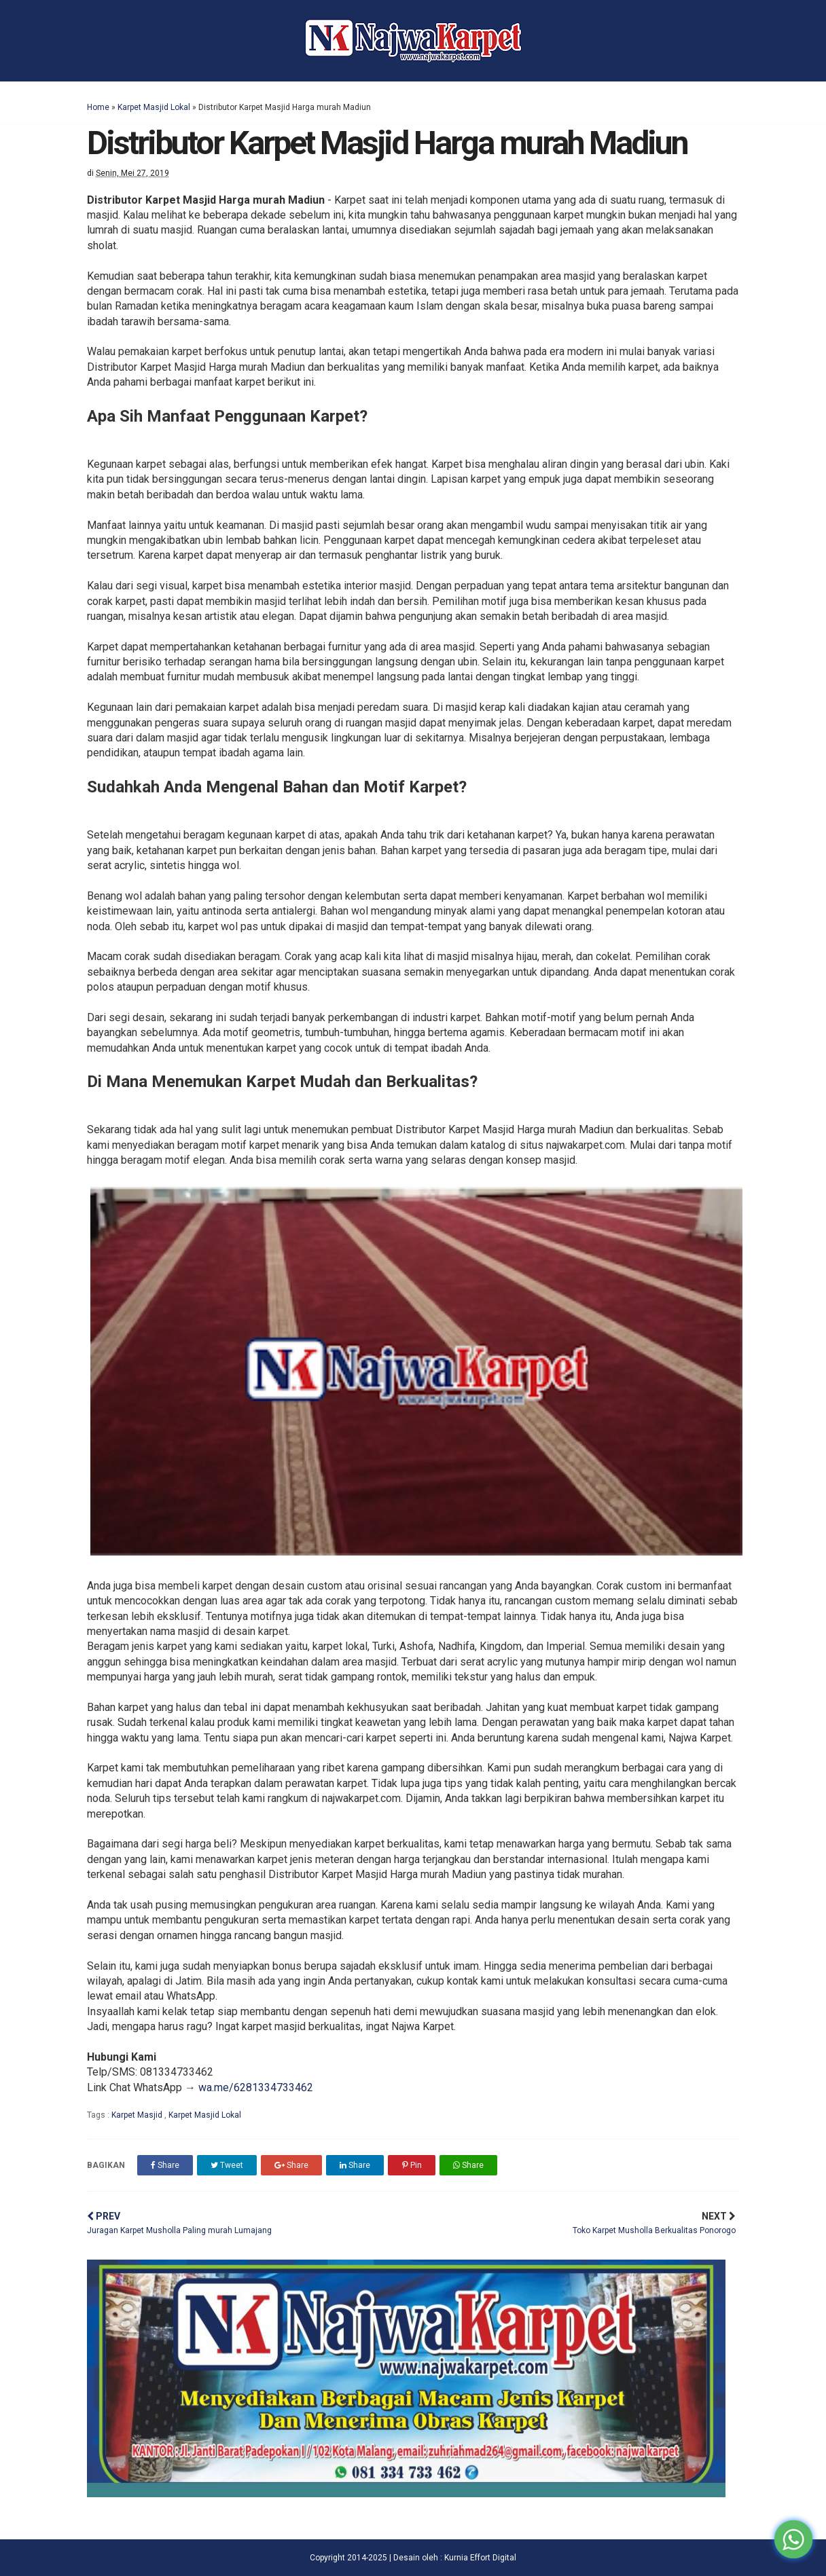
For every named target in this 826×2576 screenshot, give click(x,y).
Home (98, 107)
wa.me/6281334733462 (255, 2087)
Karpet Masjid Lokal (154, 107)
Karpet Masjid (137, 2115)
